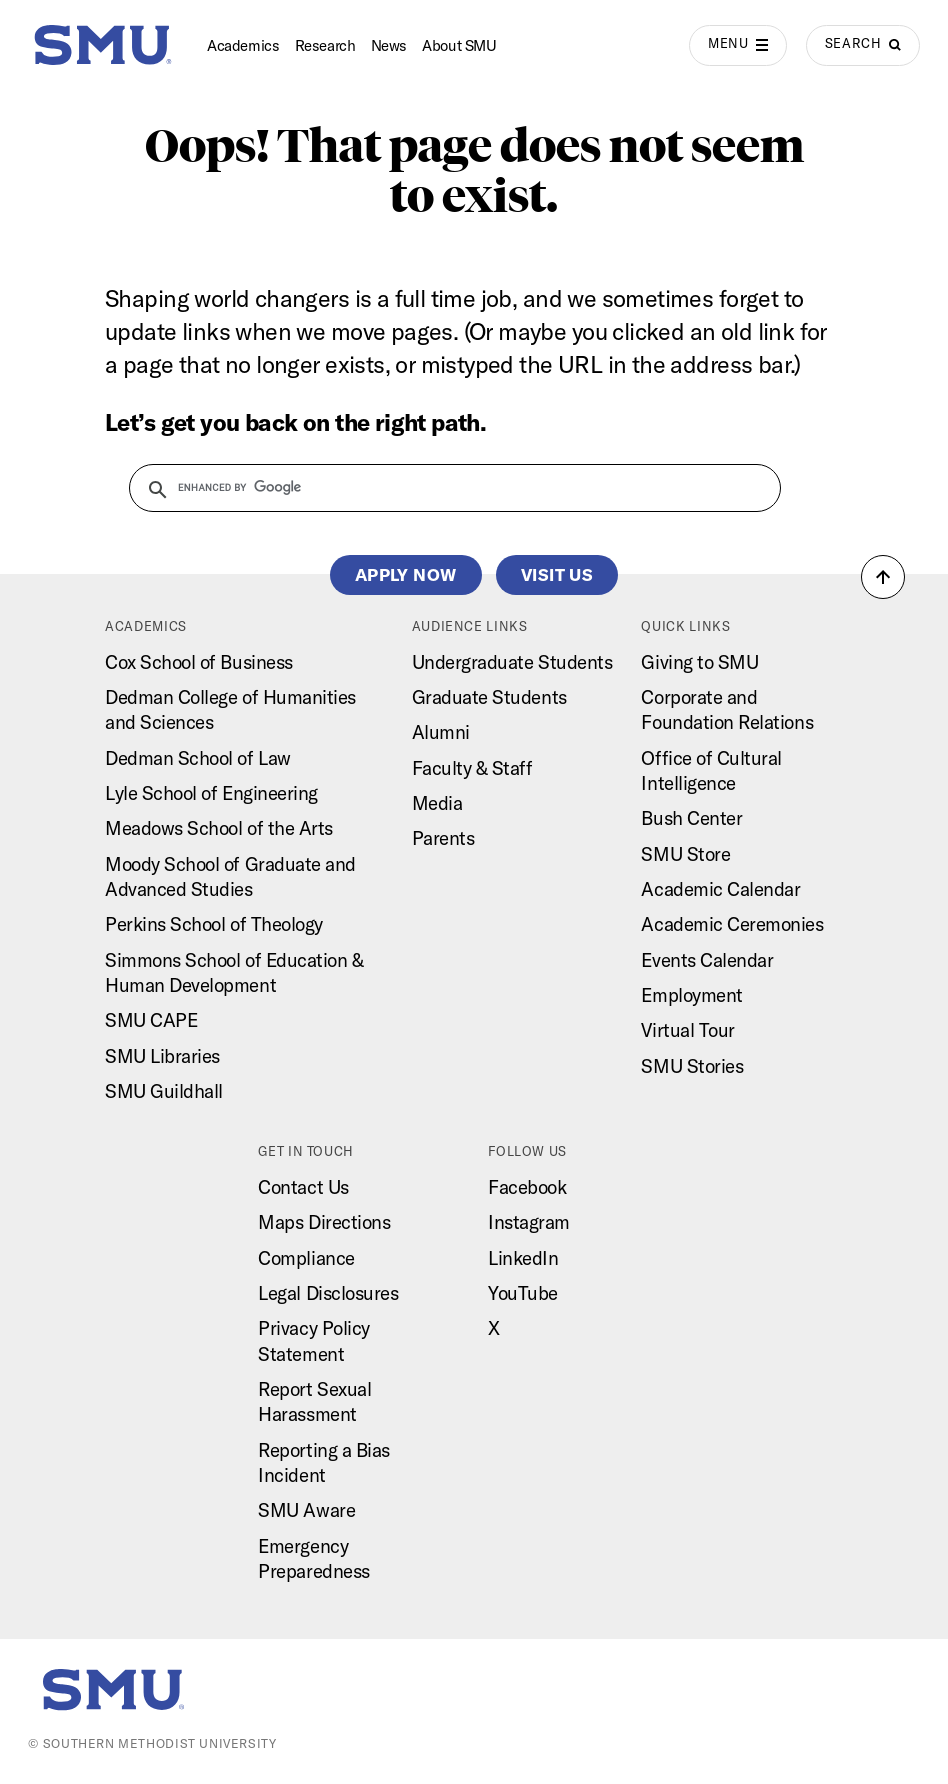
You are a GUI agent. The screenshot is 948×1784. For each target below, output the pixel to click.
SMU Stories (692, 1066)
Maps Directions (324, 1222)
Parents (443, 838)
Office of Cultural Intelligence (711, 770)
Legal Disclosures (328, 1293)
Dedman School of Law (198, 758)
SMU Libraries (162, 1056)
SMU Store (685, 854)
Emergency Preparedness (313, 1558)
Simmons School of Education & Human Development (234, 972)
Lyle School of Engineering (211, 793)
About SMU (459, 45)
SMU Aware (306, 1510)
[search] (443, 487)
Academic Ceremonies (732, 924)
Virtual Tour (687, 1030)
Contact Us (303, 1187)
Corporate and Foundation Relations (727, 709)
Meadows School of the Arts (219, 828)
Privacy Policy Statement (313, 1340)
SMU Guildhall (164, 1091)
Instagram (529, 1222)
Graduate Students (489, 697)
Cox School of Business (199, 662)
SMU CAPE (151, 1020)
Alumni (441, 732)
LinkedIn (523, 1258)
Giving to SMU (699, 662)
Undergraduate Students (512, 662)
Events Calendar (707, 960)
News (389, 45)
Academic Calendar (720, 889)
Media (437, 803)
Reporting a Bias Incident (324, 1462)
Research (325, 45)
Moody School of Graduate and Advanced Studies (230, 876)
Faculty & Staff (472, 768)
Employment (691, 995)
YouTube (523, 1293)
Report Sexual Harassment (314, 1401)
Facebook (527, 1187)
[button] (883, 577)
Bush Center (691, 818)
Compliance (306, 1258)
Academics (243, 45)
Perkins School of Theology (214, 924)
